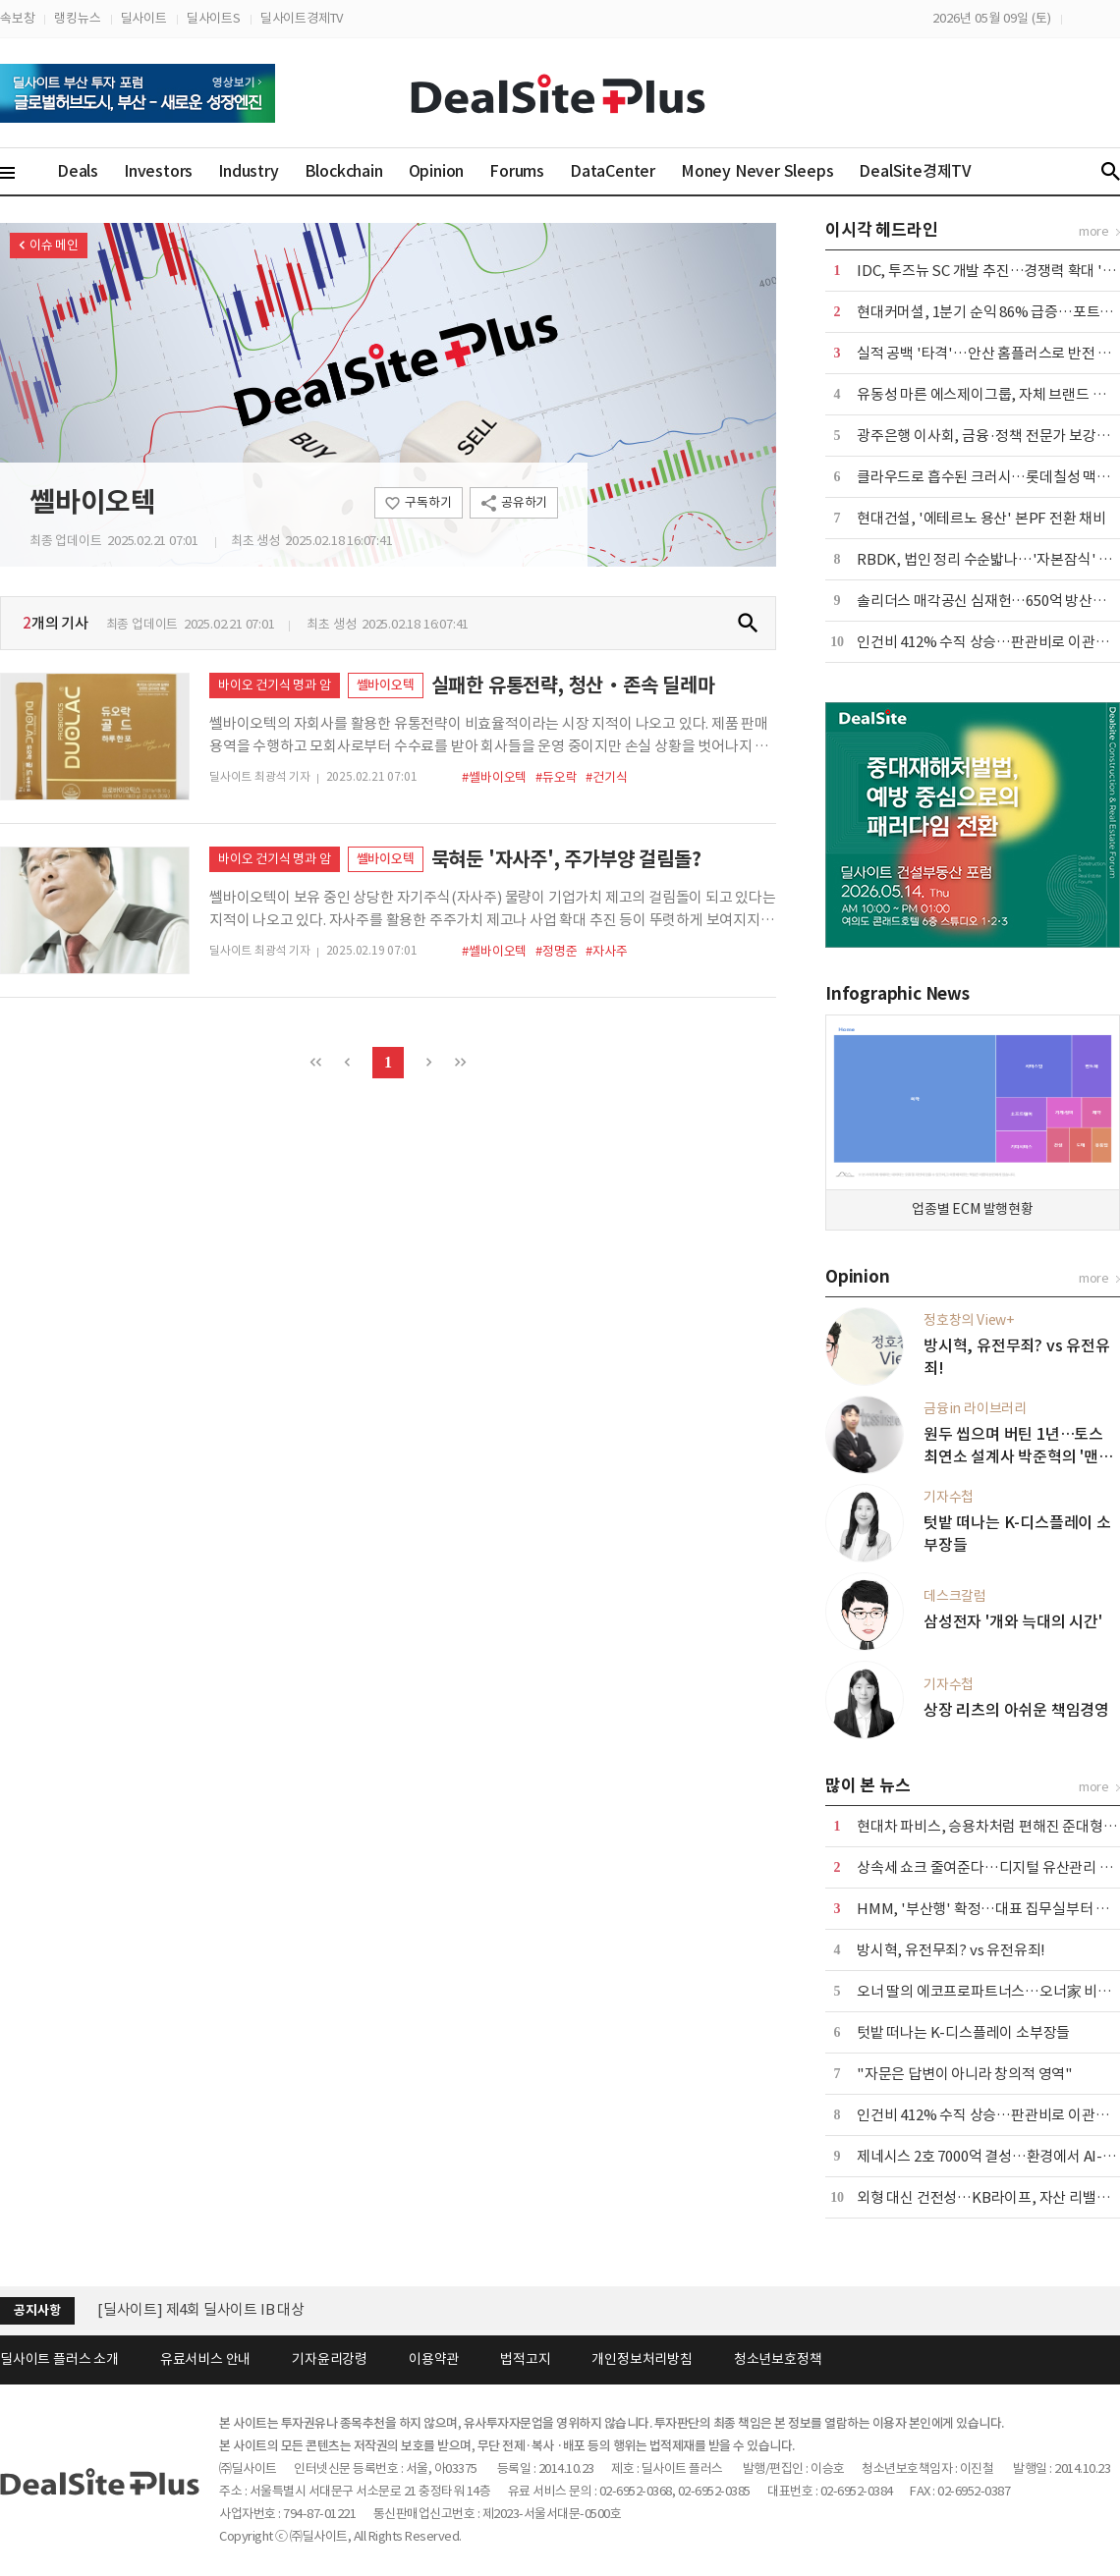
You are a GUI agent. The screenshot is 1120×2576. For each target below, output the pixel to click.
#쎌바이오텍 (494, 777)
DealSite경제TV (926, 170)
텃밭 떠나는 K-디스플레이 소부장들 (963, 2032)
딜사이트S (214, 18)
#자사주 (606, 951)
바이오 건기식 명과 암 (274, 685)
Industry (248, 171)
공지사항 (37, 2310)
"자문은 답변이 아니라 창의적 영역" (965, 2073)
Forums (516, 171)
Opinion (437, 171)
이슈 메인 (54, 245)
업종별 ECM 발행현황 (973, 1209)
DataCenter (612, 171)
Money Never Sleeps (757, 171)
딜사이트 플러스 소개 (59, 2359)
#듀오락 (556, 777)
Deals (77, 171)
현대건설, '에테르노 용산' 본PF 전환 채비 (981, 518)
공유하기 (524, 502)
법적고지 (525, 2359)
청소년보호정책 (778, 2359)
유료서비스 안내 (205, 2359)
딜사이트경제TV (301, 18)
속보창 (17, 18)
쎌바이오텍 (92, 502)
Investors (158, 171)
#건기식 (606, 777)
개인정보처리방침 (641, 2359)
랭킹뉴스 (77, 18)
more (1094, 231)
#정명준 (556, 951)
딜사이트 (144, 18)
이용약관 (434, 2359)
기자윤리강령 (329, 2359)
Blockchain (344, 171)
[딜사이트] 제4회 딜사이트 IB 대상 (201, 2309)
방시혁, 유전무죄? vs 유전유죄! (951, 1950)
